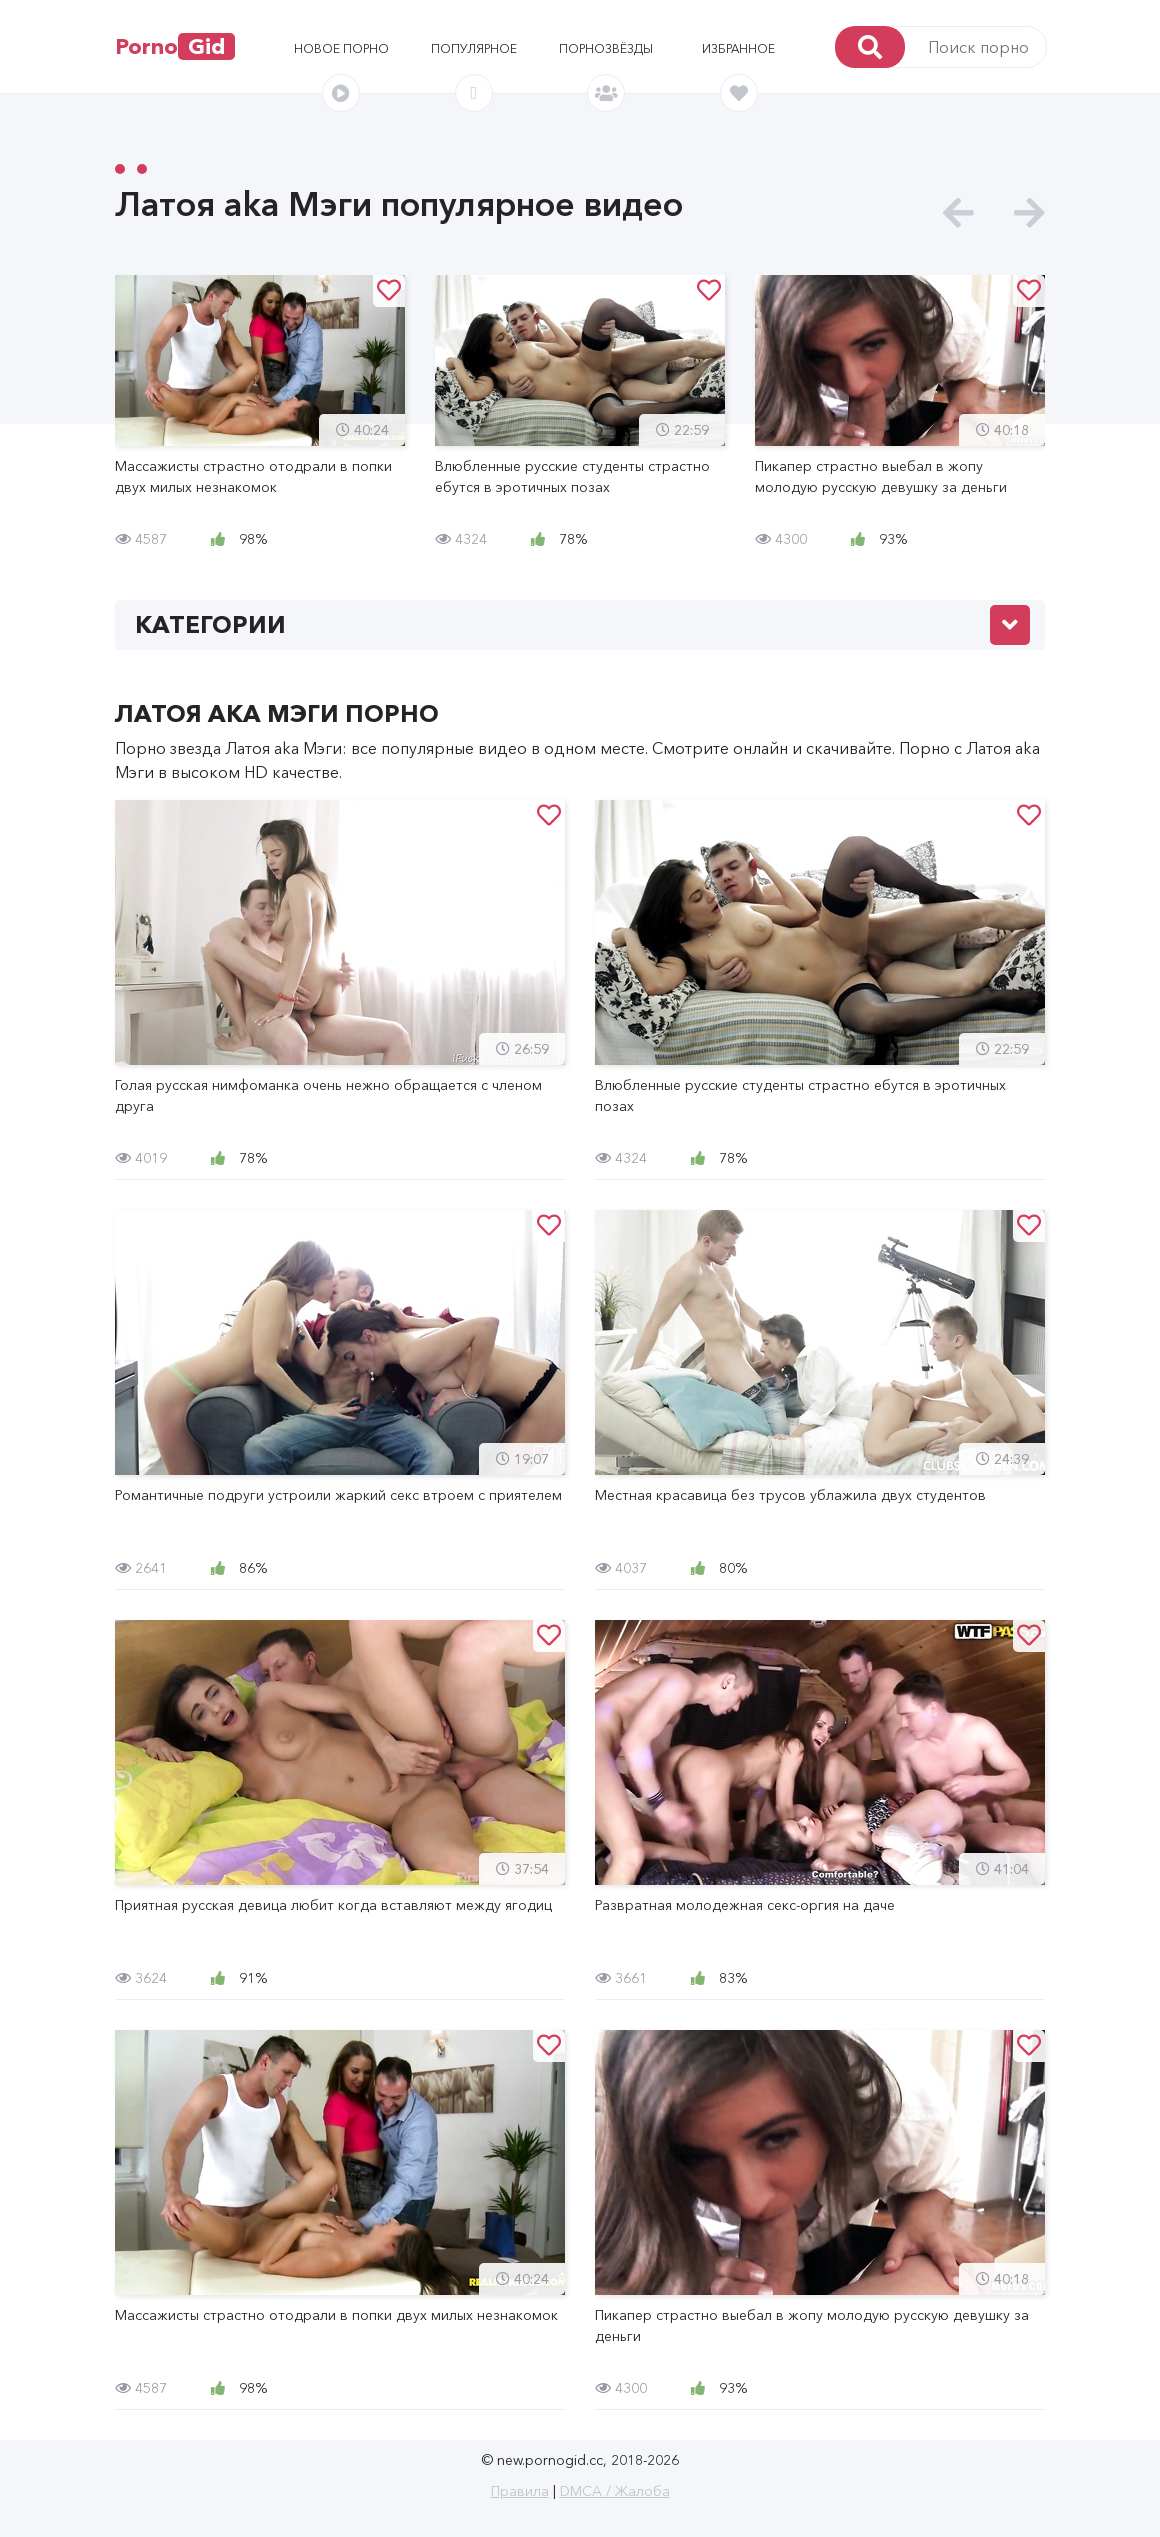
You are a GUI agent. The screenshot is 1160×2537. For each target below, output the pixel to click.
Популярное (474, 48)
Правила (520, 2491)
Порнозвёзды (606, 48)
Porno (175, 46)
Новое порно (341, 48)
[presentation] (958, 213)
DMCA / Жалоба (615, 2491)
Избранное (738, 48)
